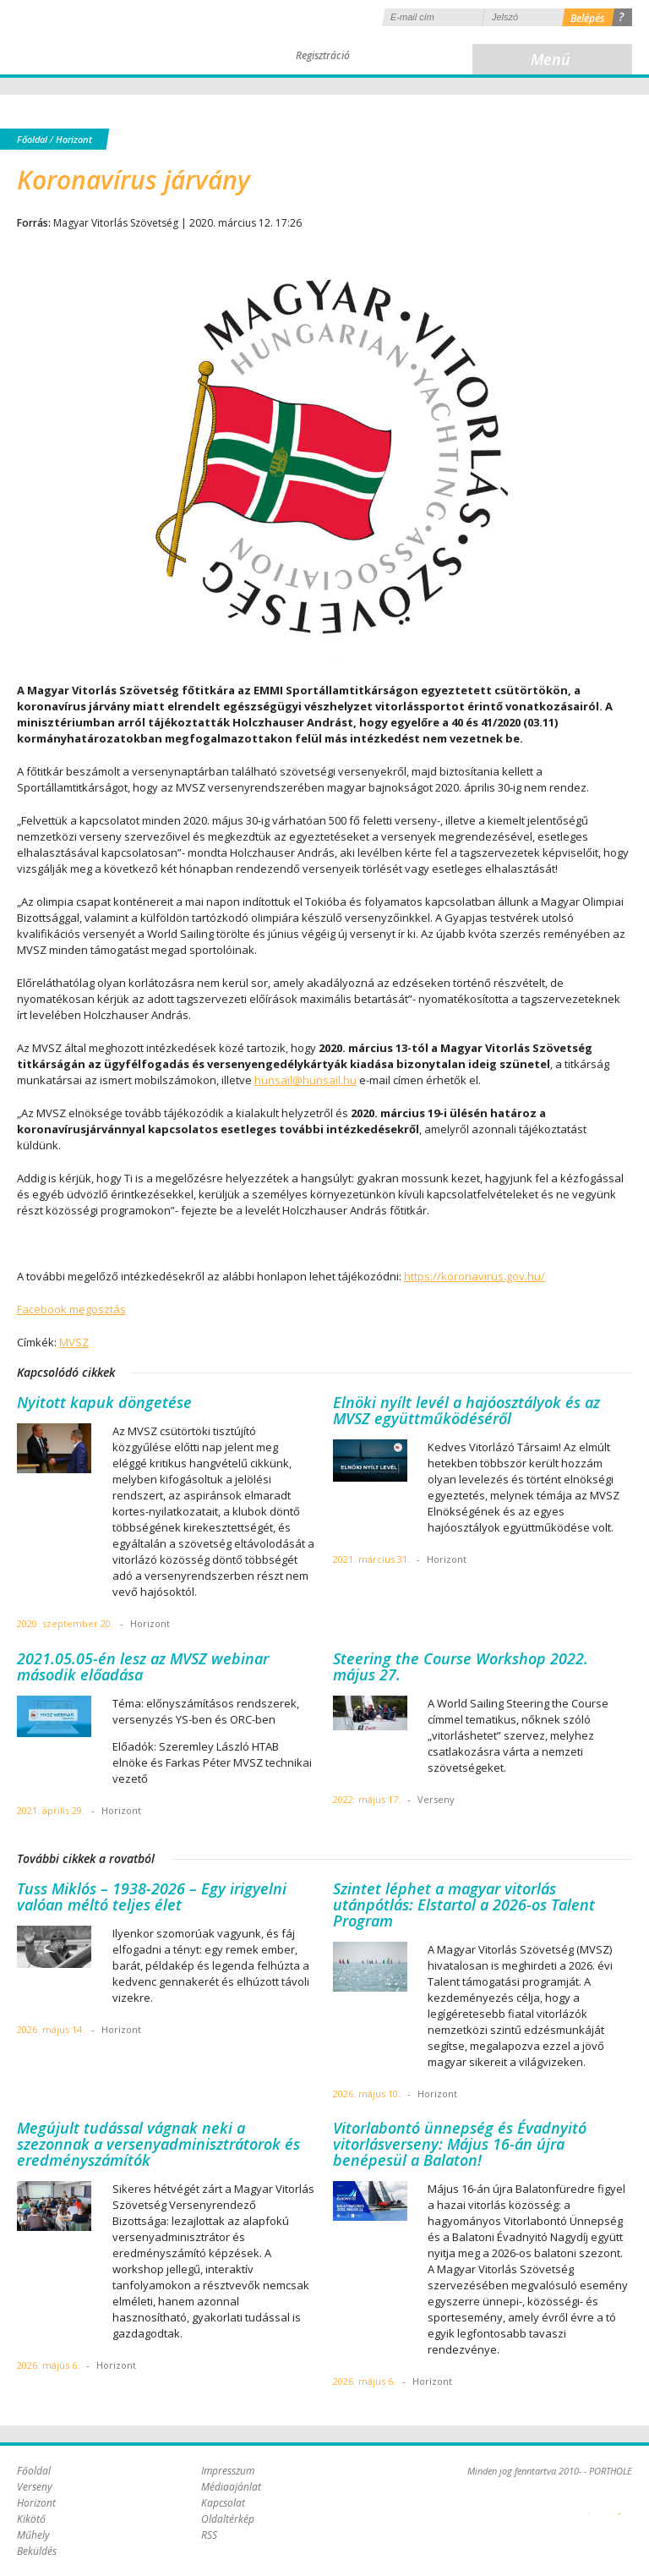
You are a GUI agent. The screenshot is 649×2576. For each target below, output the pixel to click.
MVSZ (74, 1342)
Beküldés (37, 2551)
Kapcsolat (223, 2503)
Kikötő (31, 2519)
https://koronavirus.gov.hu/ (474, 1276)
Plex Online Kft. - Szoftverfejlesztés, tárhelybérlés (589, 2504)
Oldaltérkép (227, 2519)
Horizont (74, 139)
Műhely (33, 2535)
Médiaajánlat (231, 2487)
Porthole (131, 37)
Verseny (34, 2487)
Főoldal (32, 139)
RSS (209, 2535)
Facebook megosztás (71, 1309)
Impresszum (227, 2471)
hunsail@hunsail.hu (305, 1080)
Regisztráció (323, 55)
